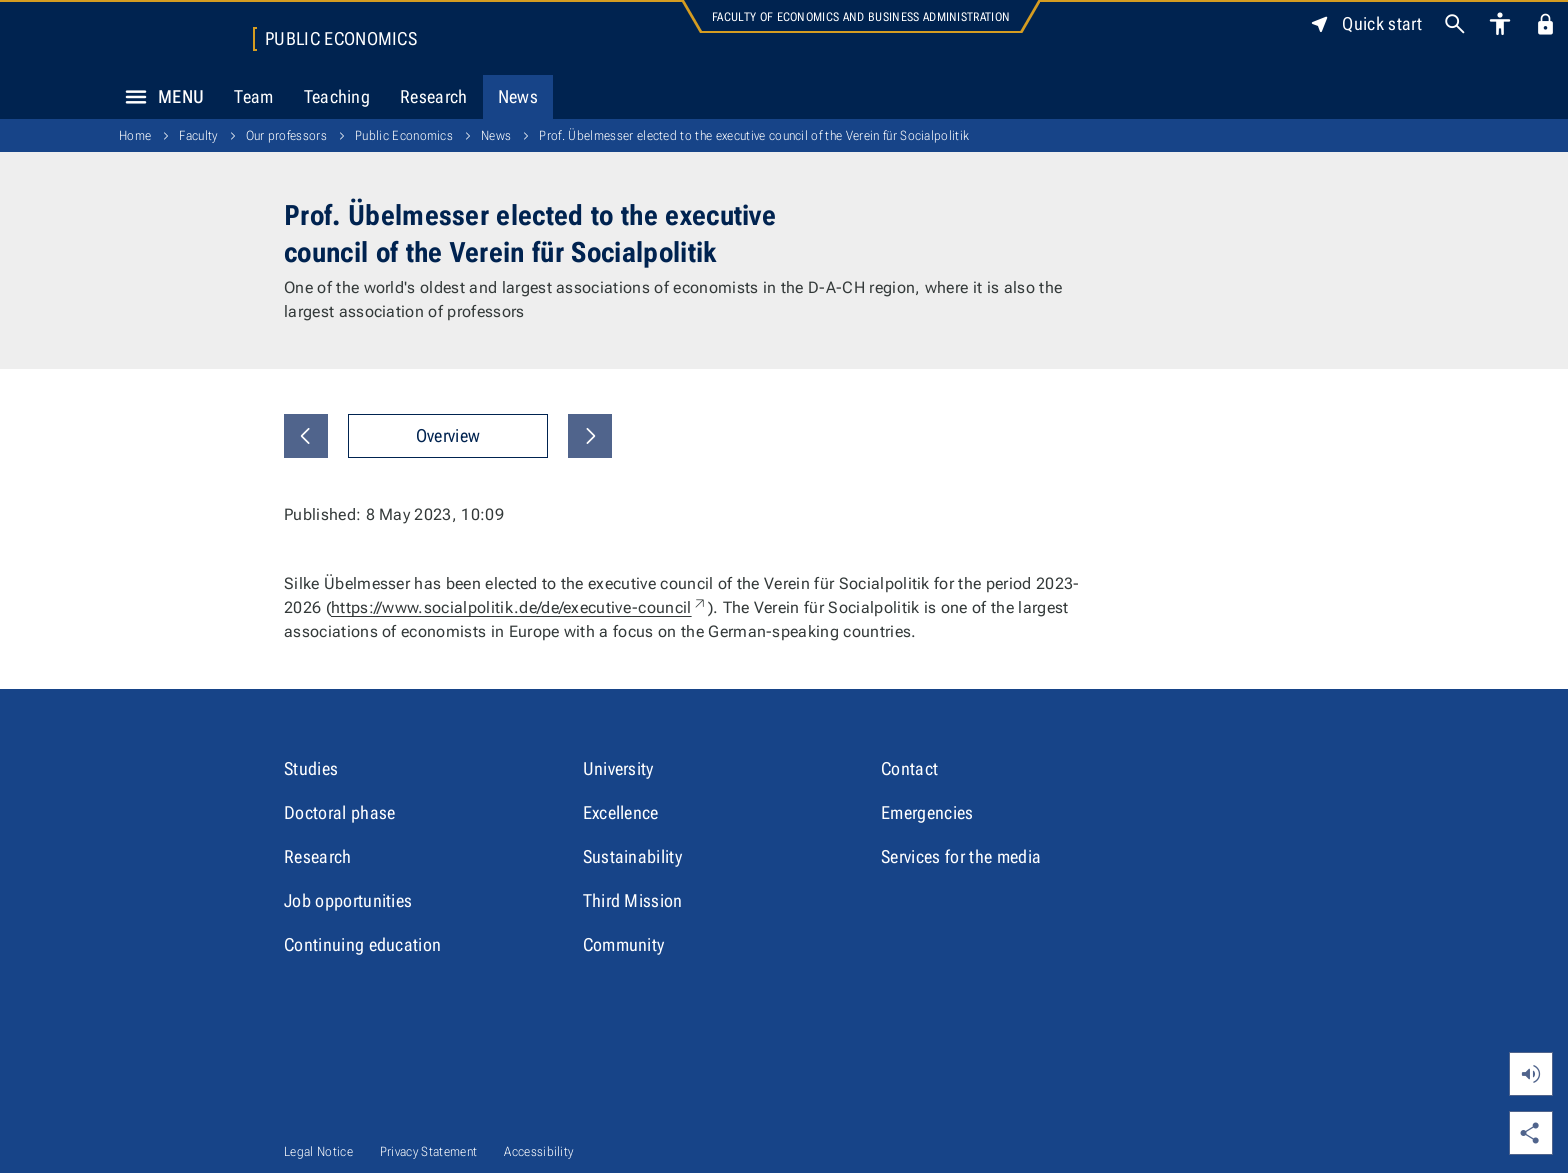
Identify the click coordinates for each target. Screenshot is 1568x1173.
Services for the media (961, 856)
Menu (159, 97)
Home (135, 135)
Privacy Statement (428, 1151)
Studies (311, 768)
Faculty (198, 135)
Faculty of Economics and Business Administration (861, 17)
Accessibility (538, 1151)
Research (434, 96)
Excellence (621, 812)
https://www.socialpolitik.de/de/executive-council (519, 607)
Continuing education (362, 944)
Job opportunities (348, 900)
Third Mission (633, 900)
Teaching (337, 96)
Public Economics (341, 39)
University (618, 768)
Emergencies (927, 812)
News (518, 96)
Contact (909, 768)
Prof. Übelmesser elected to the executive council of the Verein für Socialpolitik (754, 135)
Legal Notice (318, 1151)
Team (253, 96)
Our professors (286, 135)
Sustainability (632, 856)
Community (624, 944)
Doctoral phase (339, 812)
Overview (448, 435)
